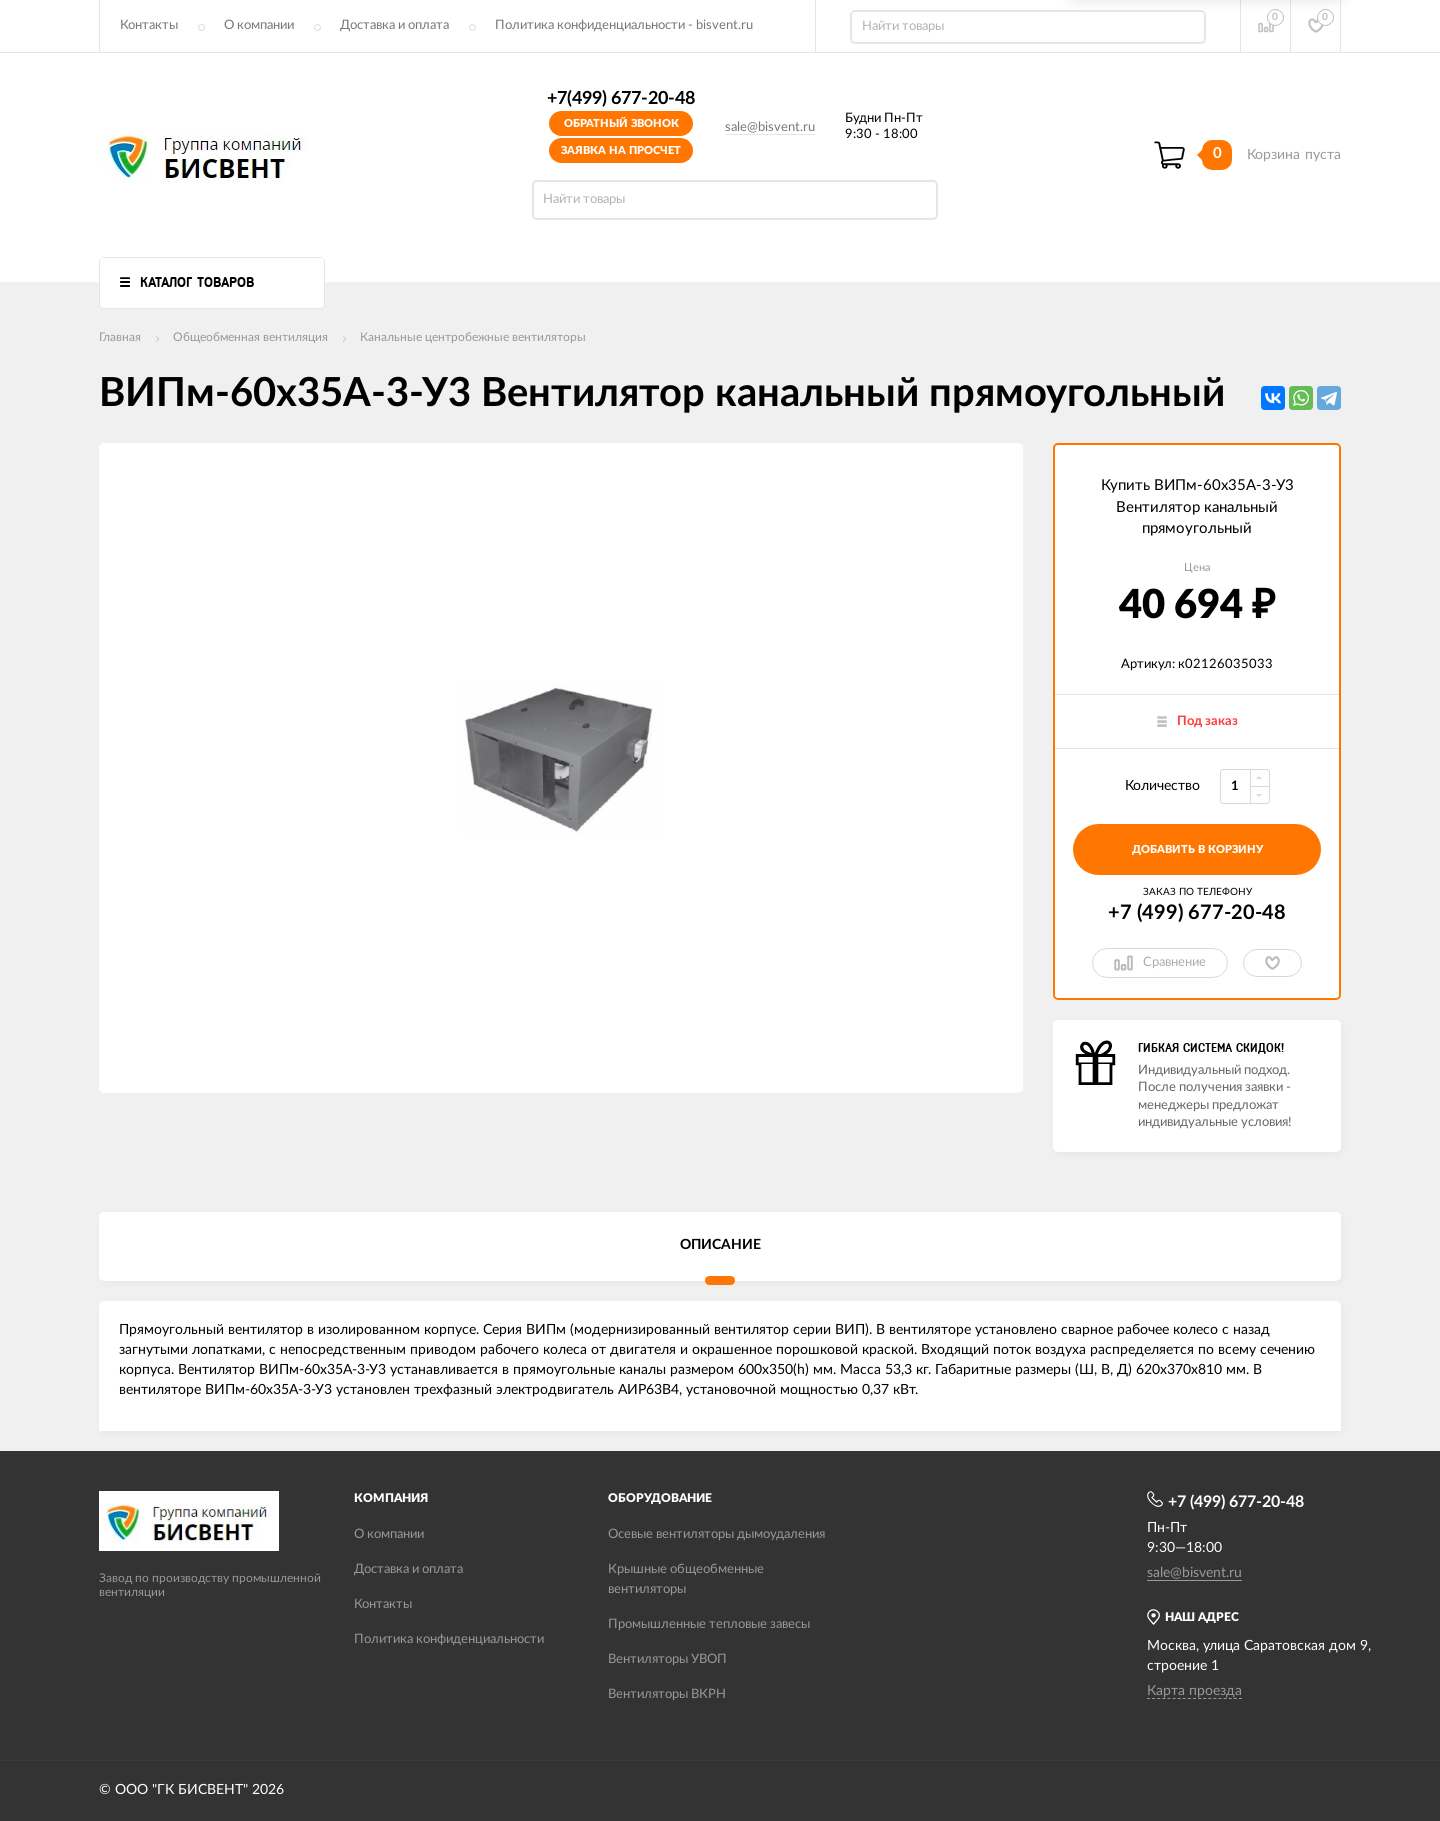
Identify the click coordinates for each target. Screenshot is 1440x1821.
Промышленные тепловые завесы (709, 1624)
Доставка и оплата (394, 25)
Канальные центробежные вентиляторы (473, 337)
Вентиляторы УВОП (667, 1659)
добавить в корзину (1197, 849)
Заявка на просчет (621, 150)
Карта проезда (1194, 1691)
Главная (120, 337)
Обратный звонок (621, 123)
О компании (259, 25)
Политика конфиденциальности (449, 1639)
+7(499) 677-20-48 (621, 99)
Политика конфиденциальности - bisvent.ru (624, 25)
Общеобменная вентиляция (250, 337)
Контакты (149, 25)
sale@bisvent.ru (770, 127)
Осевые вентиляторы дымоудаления (716, 1534)
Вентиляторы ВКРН (667, 1694)
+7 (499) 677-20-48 (1197, 913)
